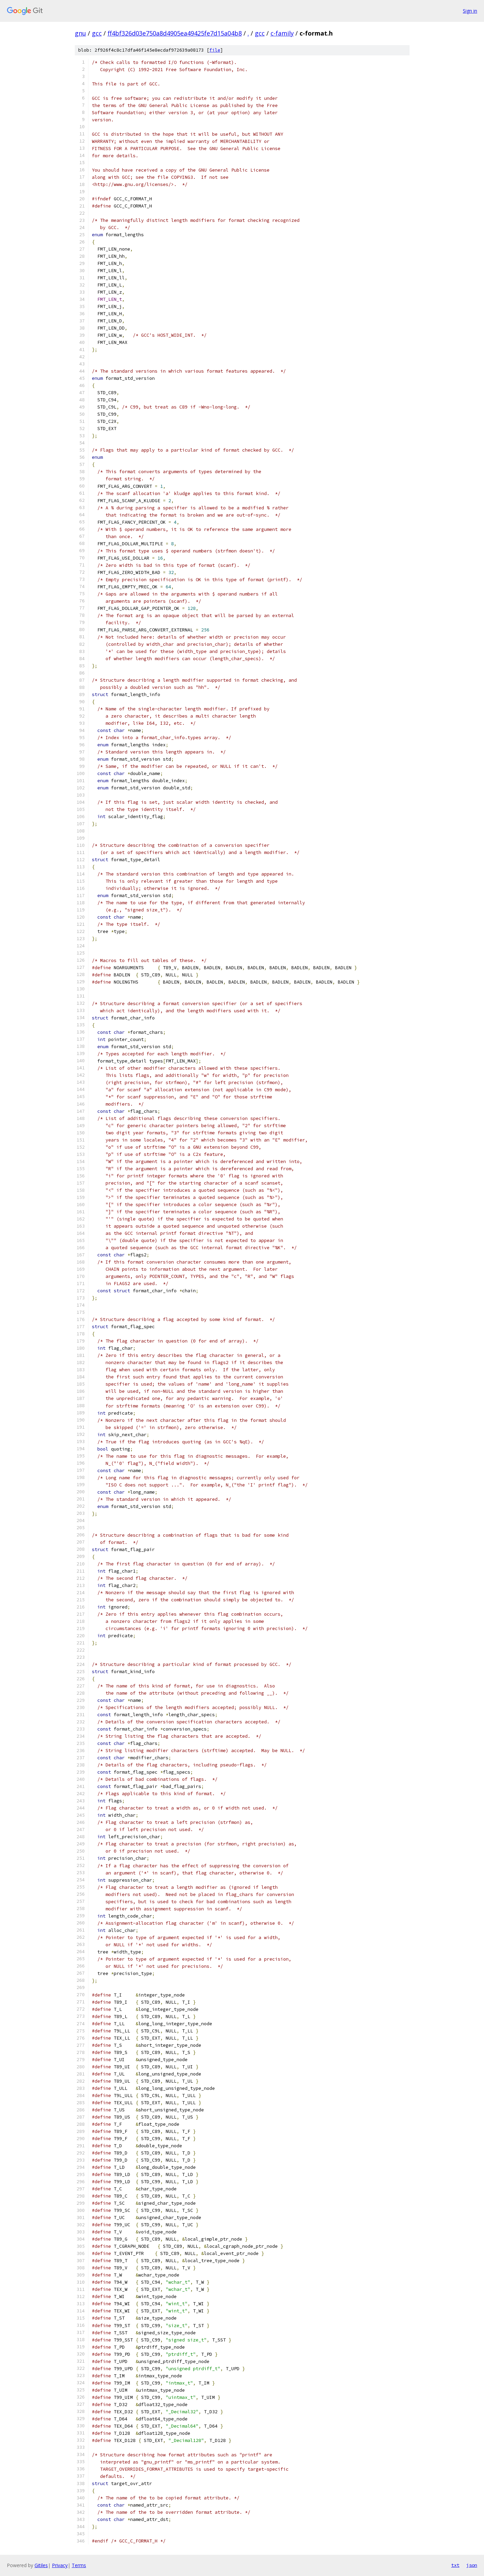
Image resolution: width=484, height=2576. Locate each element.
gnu (80, 33)
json (471, 2565)
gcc (97, 33)
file (214, 50)
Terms (79, 2565)
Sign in (470, 11)
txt (455, 2565)
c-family (282, 33)
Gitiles (41, 2565)
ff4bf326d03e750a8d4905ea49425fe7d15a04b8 (175, 33)
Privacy (60, 2565)
